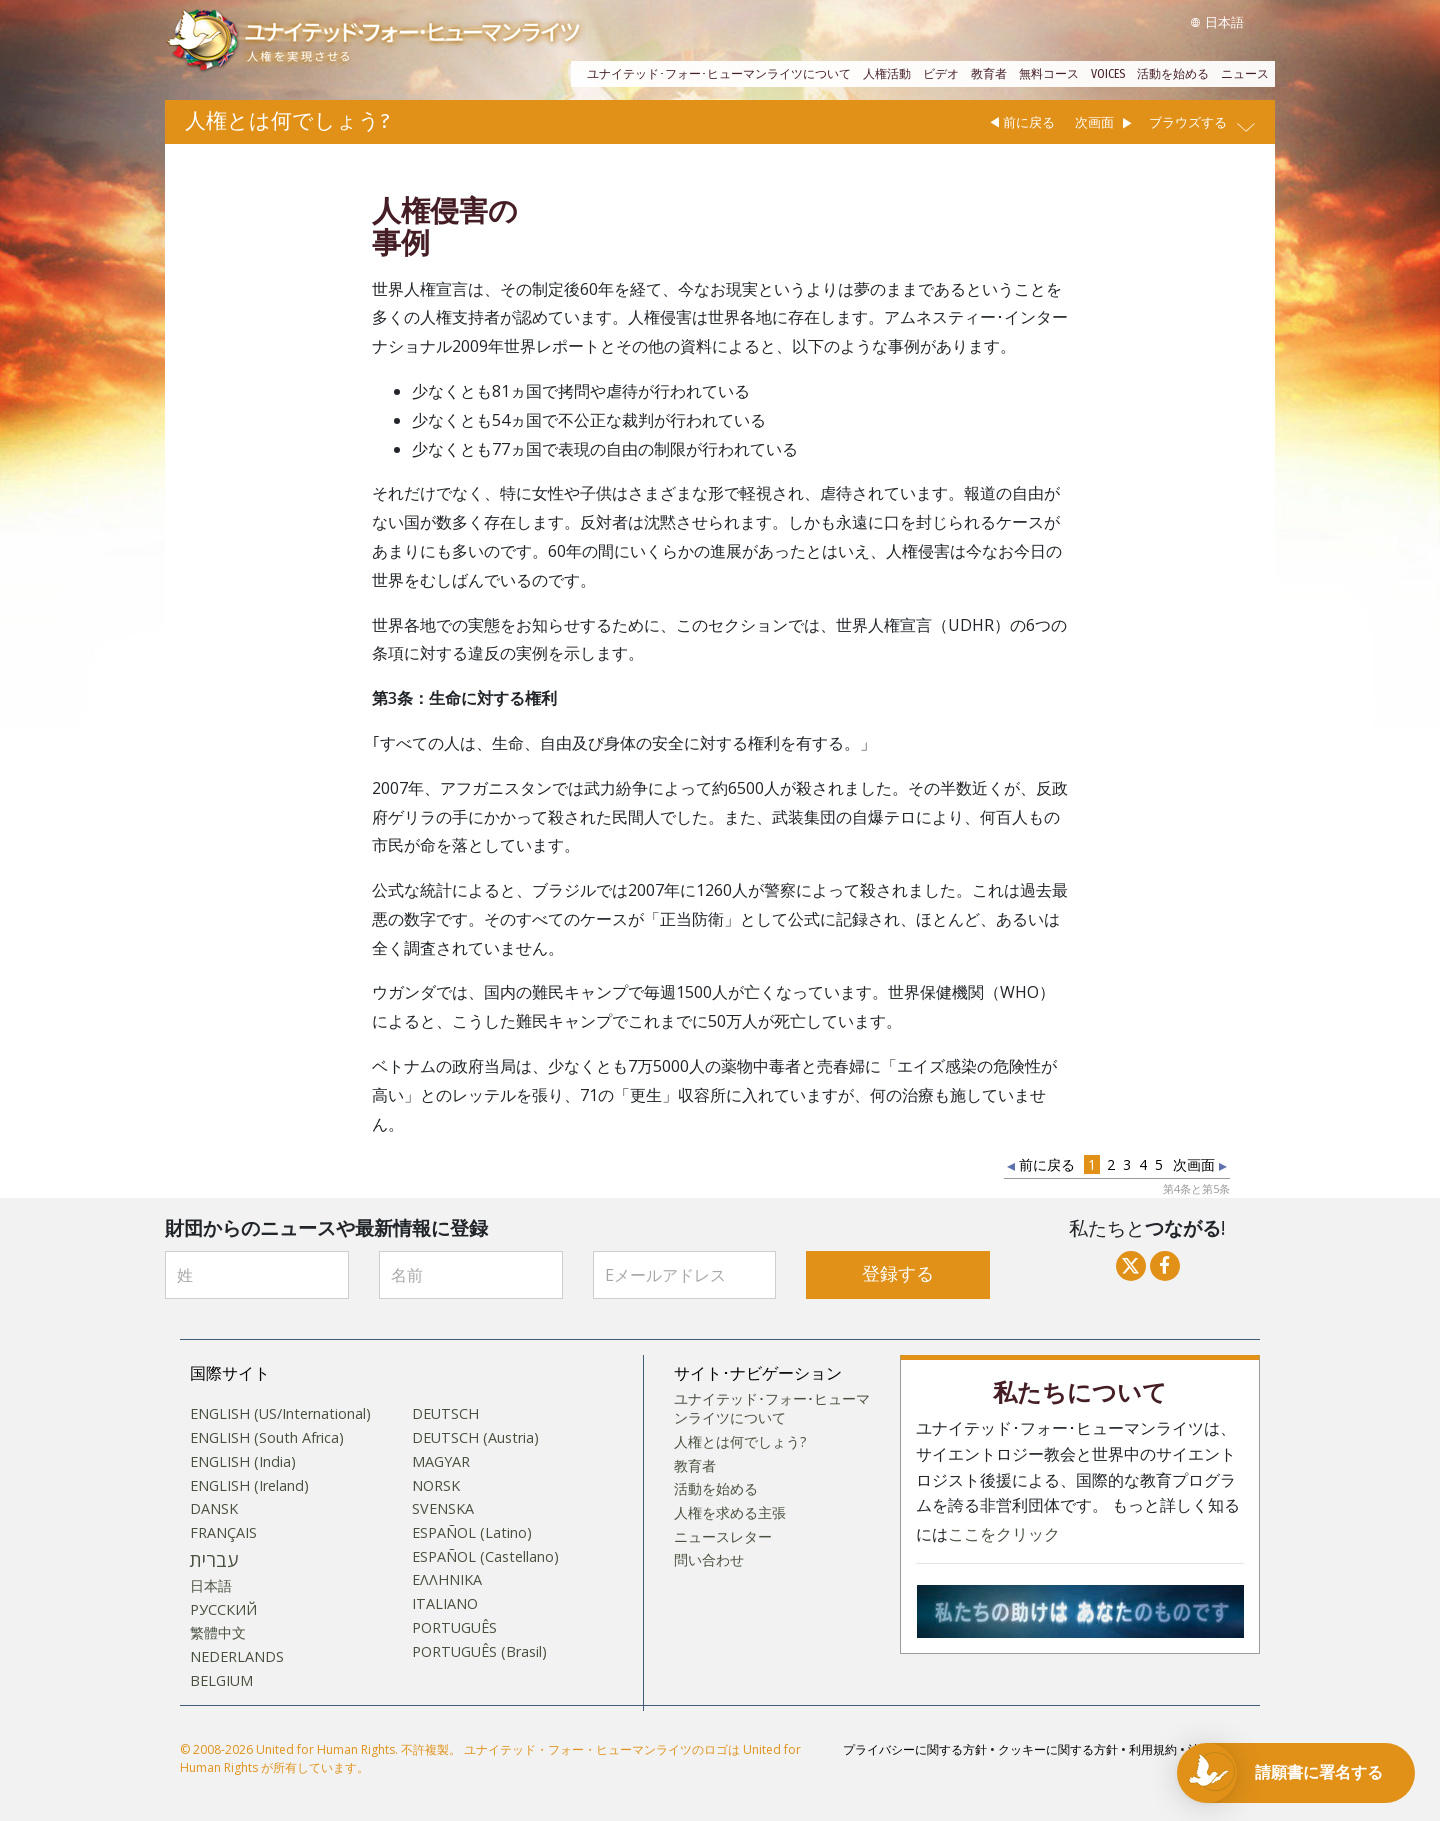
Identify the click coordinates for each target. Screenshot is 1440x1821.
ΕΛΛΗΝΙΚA (447, 1580)
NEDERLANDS (237, 1657)
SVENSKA (443, 1509)
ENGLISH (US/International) (280, 1414)
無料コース (1049, 74)
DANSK (214, 1509)
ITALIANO (445, 1604)
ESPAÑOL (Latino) (472, 1533)
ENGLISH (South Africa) (267, 1438)
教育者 (989, 74)
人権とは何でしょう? (740, 1442)
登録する (898, 1274)
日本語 (211, 1586)
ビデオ (941, 74)
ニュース (1245, 74)
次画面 (1094, 122)
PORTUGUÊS (454, 1628)
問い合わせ (709, 1560)
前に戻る (1029, 122)
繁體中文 (218, 1633)
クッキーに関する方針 (1058, 1749)
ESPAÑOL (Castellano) (485, 1557)
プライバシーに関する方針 (915, 1749)
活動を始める (1173, 74)
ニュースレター (723, 1537)
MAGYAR (441, 1462)
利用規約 (1153, 1749)
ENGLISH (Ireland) (249, 1486)
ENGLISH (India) (243, 1462)
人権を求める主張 (730, 1513)
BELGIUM (221, 1681)
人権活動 (887, 74)
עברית (214, 1560)
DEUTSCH (445, 1414)
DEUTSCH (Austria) (475, 1438)
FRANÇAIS (223, 1533)
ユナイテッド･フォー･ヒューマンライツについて (719, 74)
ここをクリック (1004, 1534)
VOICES (1108, 74)
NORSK (436, 1486)
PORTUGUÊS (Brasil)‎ (479, 1652)
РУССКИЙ (223, 1610)
